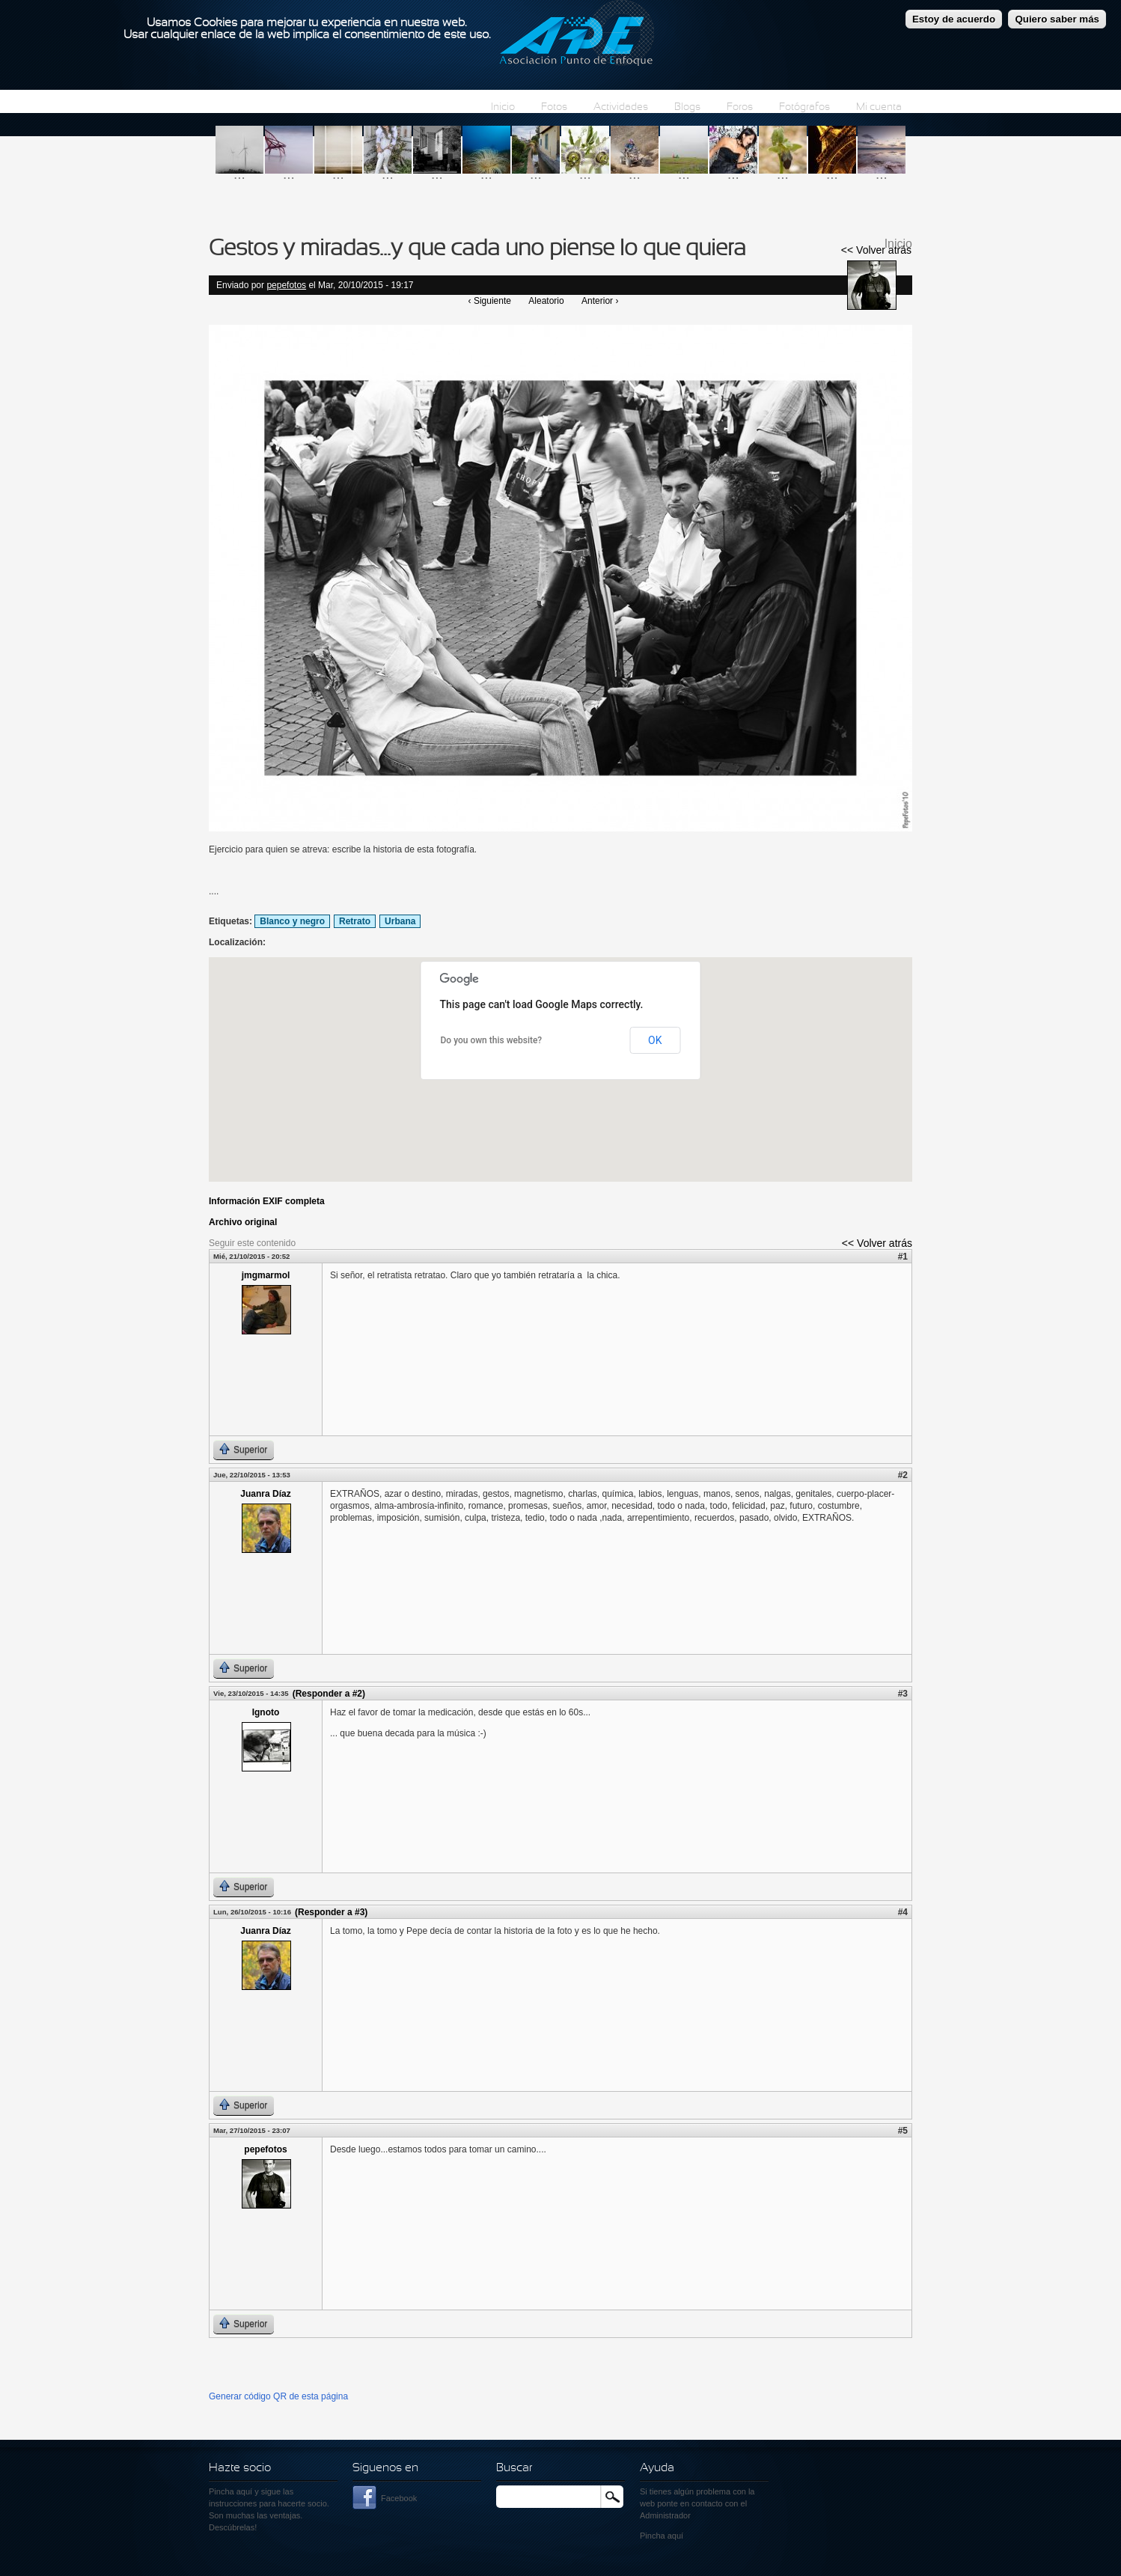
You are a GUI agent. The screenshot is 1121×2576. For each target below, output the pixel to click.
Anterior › (599, 301)
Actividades (620, 107)
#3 (903, 1693)
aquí (675, 2535)
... (239, 174)
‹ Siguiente (489, 301)
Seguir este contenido (252, 1243)
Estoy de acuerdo (953, 19)
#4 (903, 1912)
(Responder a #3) (331, 1912)
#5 (903, 2130)
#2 (903, 1475)
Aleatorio (545, 301)
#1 (903, 1256)
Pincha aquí (230, 2491)
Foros (740, 107)
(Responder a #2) (329, 1693)
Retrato (354, 921)
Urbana (400, 921)
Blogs (687, 107)
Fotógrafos (804, 107)
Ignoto (266, 1712)
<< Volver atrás (876, 250)
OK (655, 1040)
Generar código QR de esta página (278, 2396)
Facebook (399, 2498)
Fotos (554, 107)
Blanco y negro (292, 921)
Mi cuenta (879, 107)
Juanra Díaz (265, 1494)
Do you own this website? (492, 1040)
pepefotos (286, 285)
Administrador (665, 2515)
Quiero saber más (1057, 19)
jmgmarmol (266, 1275)
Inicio (503, 107)
